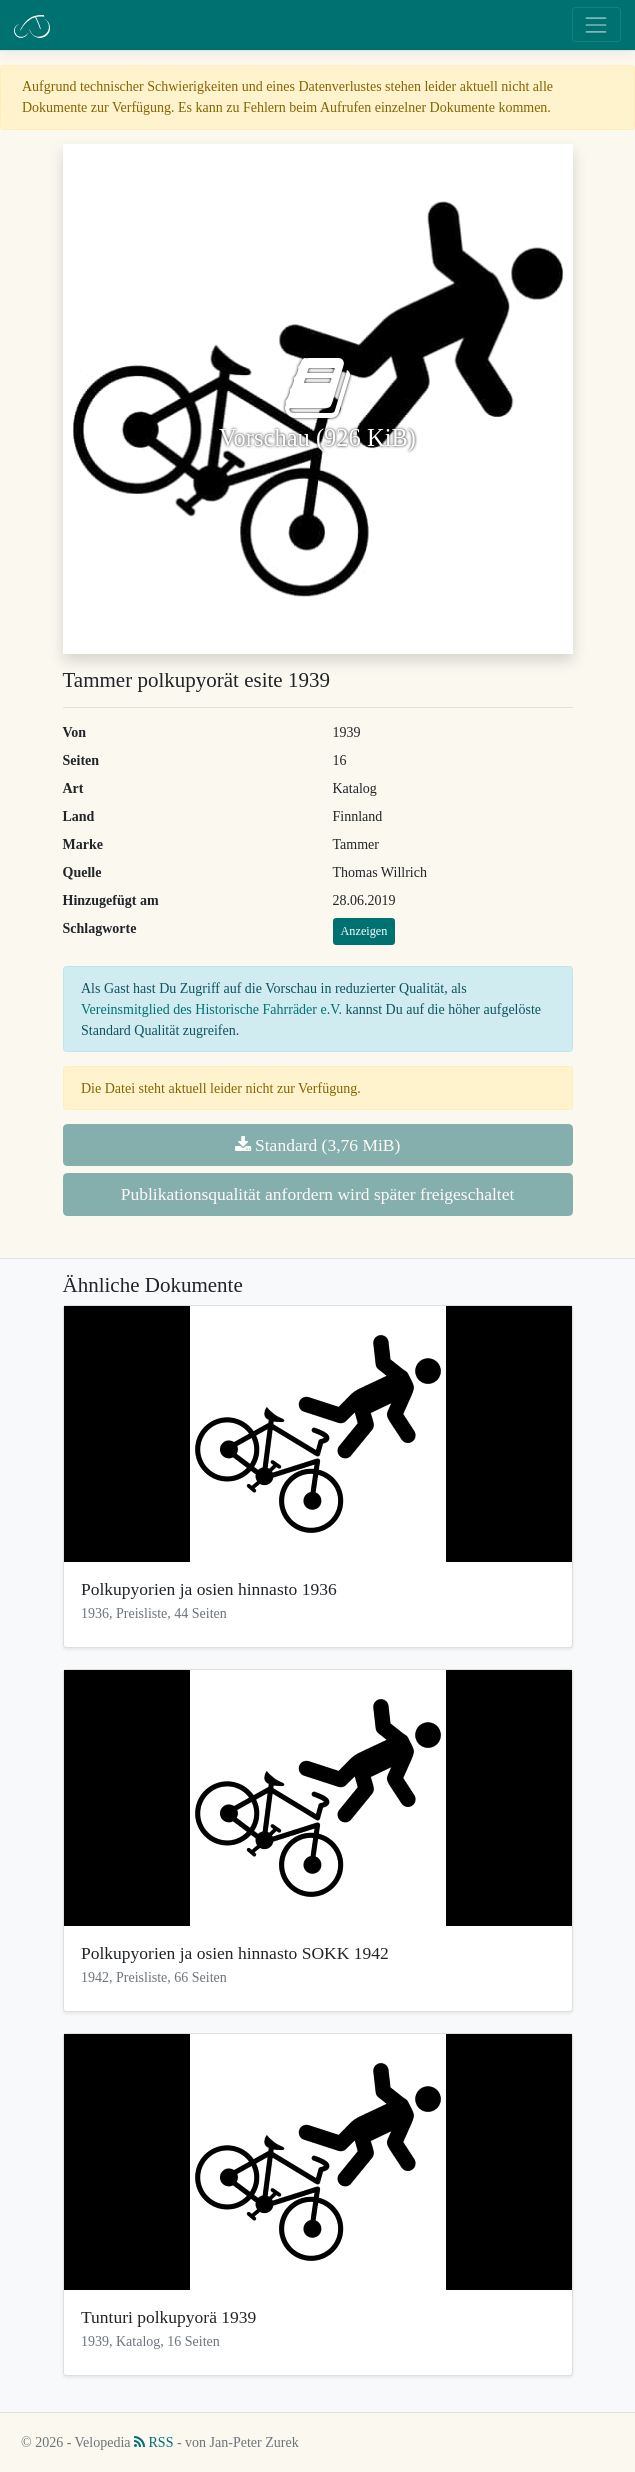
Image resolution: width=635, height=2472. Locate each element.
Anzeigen (364, 931)
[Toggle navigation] (596, 24)
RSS (153, 2442)
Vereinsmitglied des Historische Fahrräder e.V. (211, 1009)
